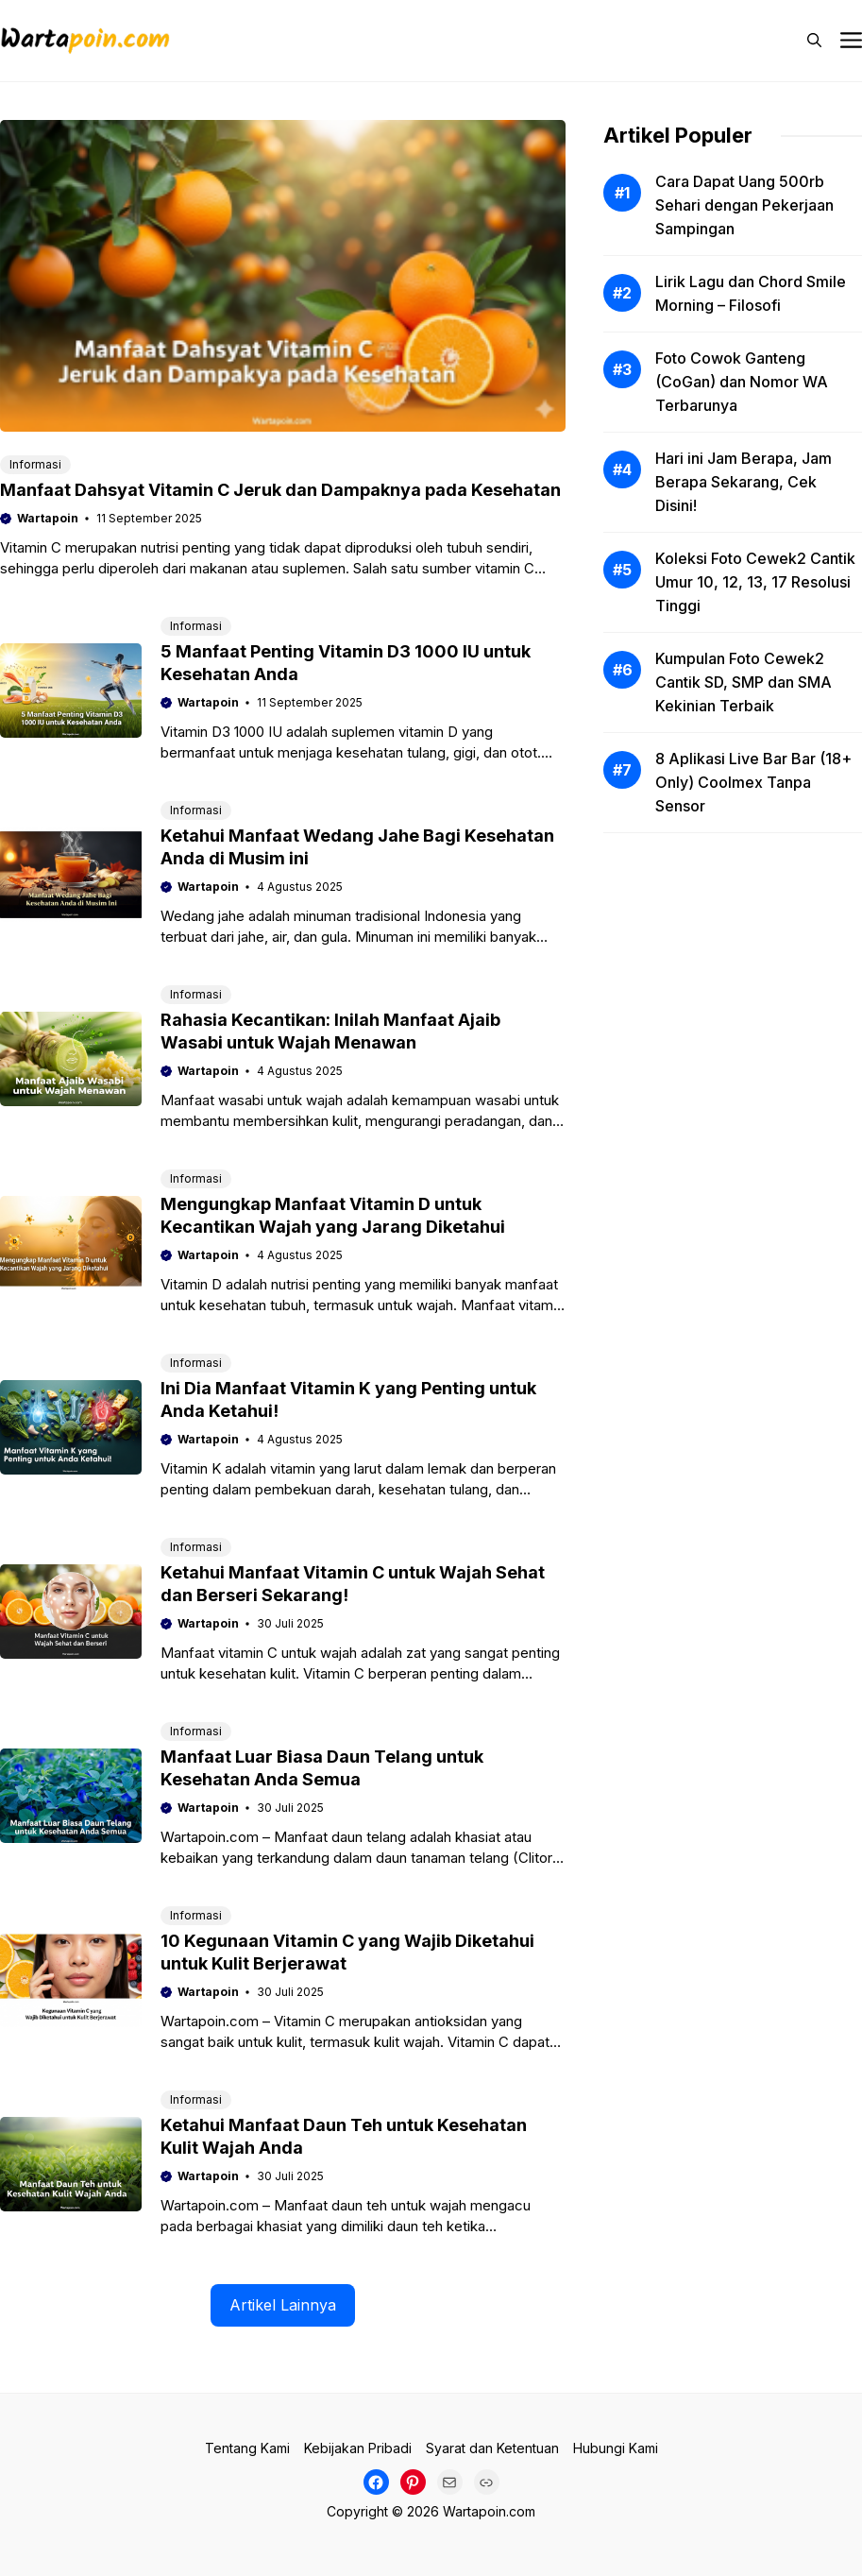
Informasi (35, 464)
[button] (814, 40)
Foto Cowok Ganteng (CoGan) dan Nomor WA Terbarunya (741, 382)
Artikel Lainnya (282, 2304)
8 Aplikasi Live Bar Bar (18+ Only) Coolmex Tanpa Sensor (753, 782)
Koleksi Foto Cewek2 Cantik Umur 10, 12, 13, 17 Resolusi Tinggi (755, 582)
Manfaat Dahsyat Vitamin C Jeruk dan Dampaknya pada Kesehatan (280, 490)
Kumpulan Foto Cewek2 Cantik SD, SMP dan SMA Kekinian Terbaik (743, 682)
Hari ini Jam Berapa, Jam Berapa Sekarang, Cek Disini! (743, 482)
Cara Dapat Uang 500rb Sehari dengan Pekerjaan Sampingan (744, 205)
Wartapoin (47, 518)
